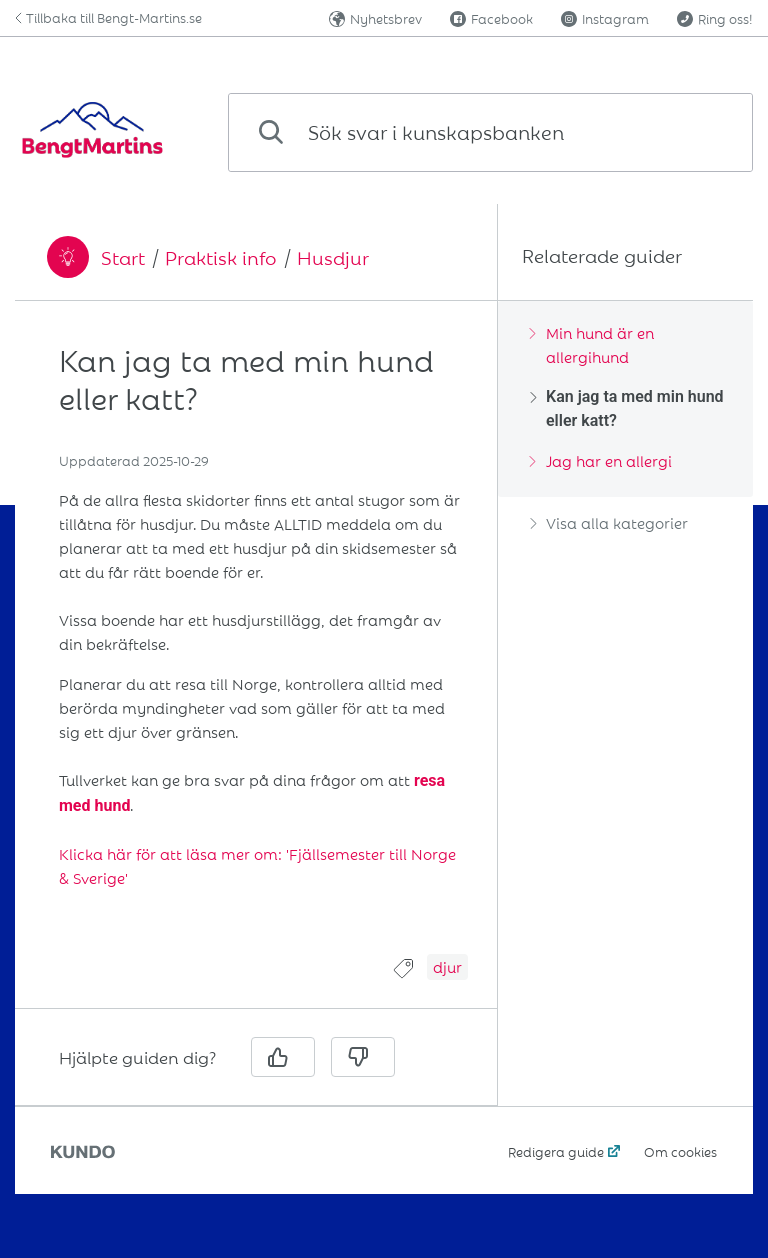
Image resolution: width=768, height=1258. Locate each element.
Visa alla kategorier (609, 522)
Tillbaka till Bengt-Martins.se (108, 17)
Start (123, 257)
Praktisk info (221, 257)
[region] (256, 639)
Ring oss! (715, 18)
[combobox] (490, 132)
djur (447, 966)
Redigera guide (556, 1151)
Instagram (605, 18)
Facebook (491, 18)
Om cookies (680, 1151)
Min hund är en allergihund (592, 344)
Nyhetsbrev (375, 18)
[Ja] (283, 1057)
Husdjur (333, 257)
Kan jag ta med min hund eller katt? (627, 408)
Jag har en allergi (601, 460)
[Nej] (363, 1057)
